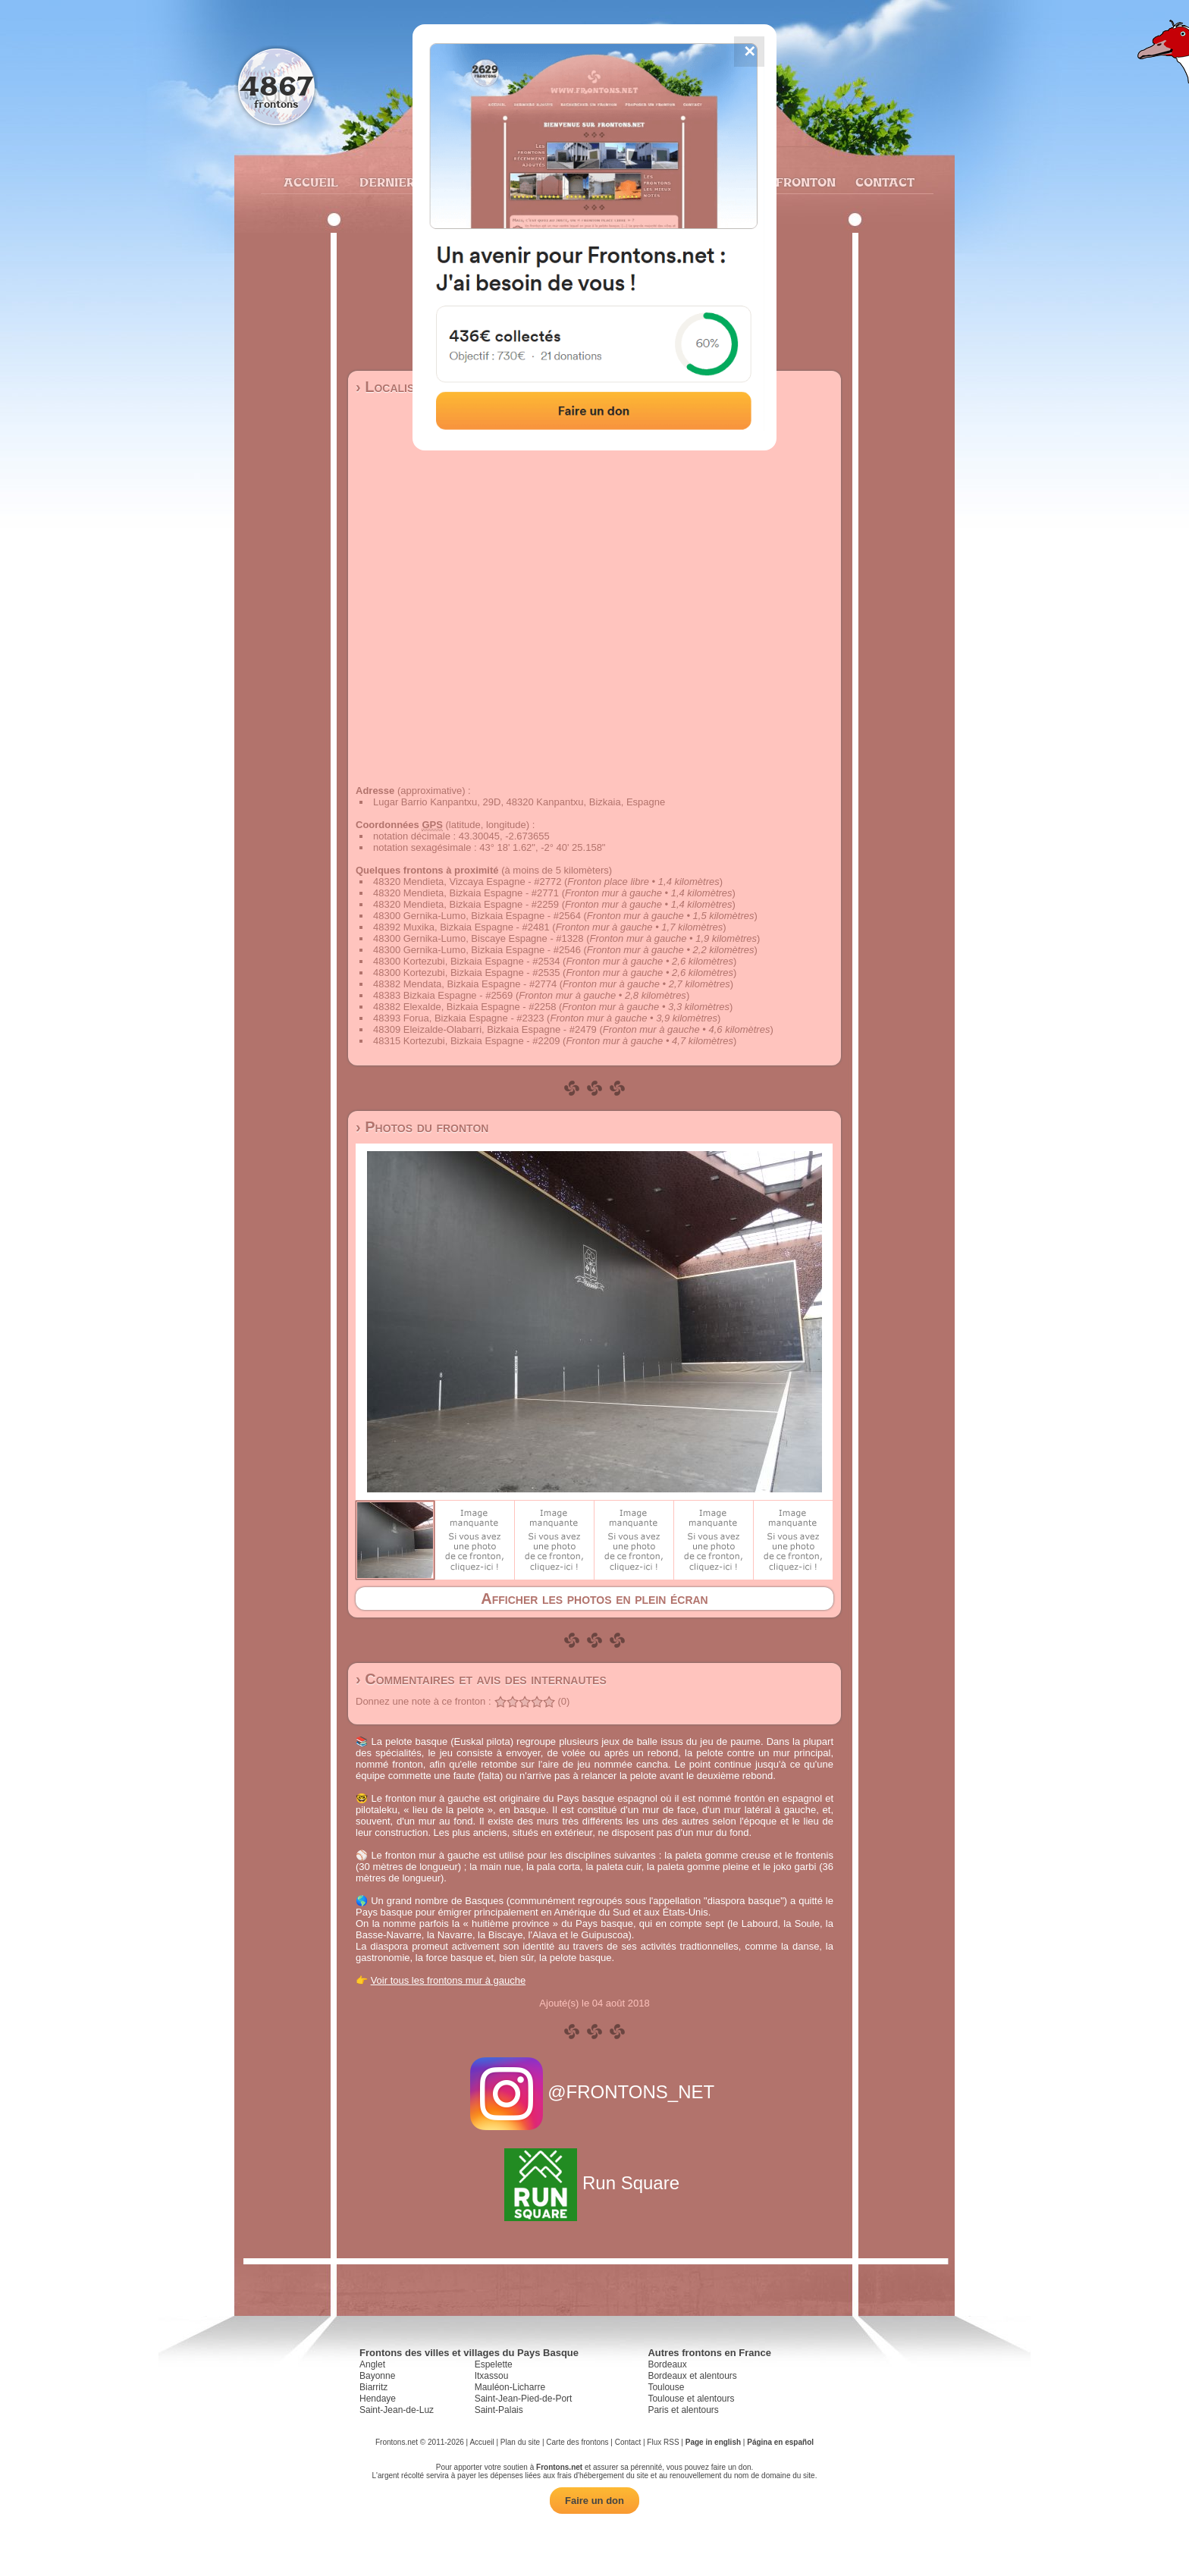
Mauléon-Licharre (510, 2387)
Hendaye (377, 2398)
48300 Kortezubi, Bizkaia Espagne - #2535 (466, 972)
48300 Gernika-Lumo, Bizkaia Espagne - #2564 (477, 915)
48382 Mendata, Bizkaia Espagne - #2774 (465, 984)
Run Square (594, 2183)
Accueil (310, 182)
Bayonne (377, 2375)
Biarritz (373, 2387)
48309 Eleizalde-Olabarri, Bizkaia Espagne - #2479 (485, 1029)
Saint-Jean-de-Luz (396, 2410)
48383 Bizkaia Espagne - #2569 (443, 995)
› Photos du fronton (422, 1127)
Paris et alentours (683, 2410)
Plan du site (520, 2442)
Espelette (494, 2364)
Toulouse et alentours (691, 2398)
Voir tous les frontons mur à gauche (448, 1980)
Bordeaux (667, 2364)
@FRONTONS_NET (595, 2092)
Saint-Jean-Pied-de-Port (524, 2398)
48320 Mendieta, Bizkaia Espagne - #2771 (466, 893)
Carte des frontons (577, 2442)
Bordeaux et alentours (692, 2375)
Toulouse (666, 2387)
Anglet (372, 2364)
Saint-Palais (499, 2410)
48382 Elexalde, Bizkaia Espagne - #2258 (464, 1006)
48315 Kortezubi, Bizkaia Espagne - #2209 (466, 1040)
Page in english (713, 2442)
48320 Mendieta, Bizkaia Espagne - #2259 (466, 904)
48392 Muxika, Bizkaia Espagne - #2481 (461, 927)
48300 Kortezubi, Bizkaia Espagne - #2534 (466, 961)
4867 (276, 85)
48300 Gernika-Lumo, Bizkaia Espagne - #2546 (477, 949)
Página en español (780, 2442)
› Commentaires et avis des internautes (481, 1679)
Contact (883, 182)
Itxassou (492, 2375)
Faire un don (594, 2500)
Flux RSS (663, 2442)
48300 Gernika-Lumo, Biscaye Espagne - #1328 (478, 938)
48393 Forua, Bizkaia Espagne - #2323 (458, 1018)
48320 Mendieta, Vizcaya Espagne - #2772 (467, 881)
